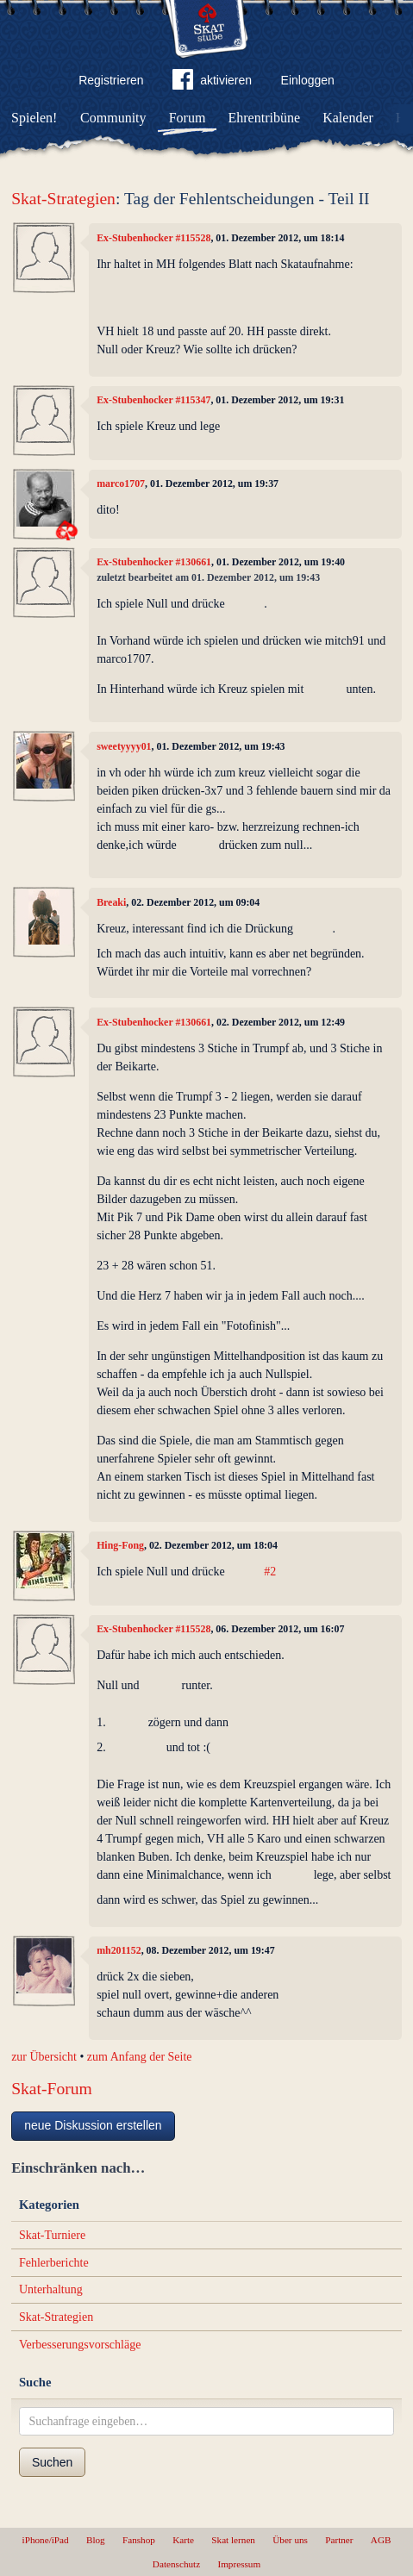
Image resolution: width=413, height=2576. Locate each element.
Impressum (238, 2564)
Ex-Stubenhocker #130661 (154, 562)
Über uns (290, 2540)
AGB (381, 2540)
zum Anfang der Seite (139, 2056)
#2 (270, 1571)
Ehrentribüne (264, 117)
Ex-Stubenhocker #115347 (153, 400)
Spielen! (34, 117)
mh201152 (119, 1950)
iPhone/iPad (45, 2540)
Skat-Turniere (52, 2235)
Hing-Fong (120, 1545)
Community (113, 117)
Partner (339, 2540)
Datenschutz (176, 2564)
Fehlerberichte (54, 2262)
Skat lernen (233, 2540)
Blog (95, 2540)
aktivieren (212, 82)
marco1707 (121, 483)
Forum (187, 117)
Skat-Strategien (63, 199)
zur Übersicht (44, 2056)
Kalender (347, 117)
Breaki (111, 902)
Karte (183, 2540)
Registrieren (110, 80)
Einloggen (308, 80)
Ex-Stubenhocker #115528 (153, 238)
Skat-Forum (51, 2089)
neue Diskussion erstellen (93, 2125)
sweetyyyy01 (124, 746)
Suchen (52, 2462)
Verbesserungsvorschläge (80, 2344)
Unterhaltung (51, 2289)
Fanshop (138, 2540)
